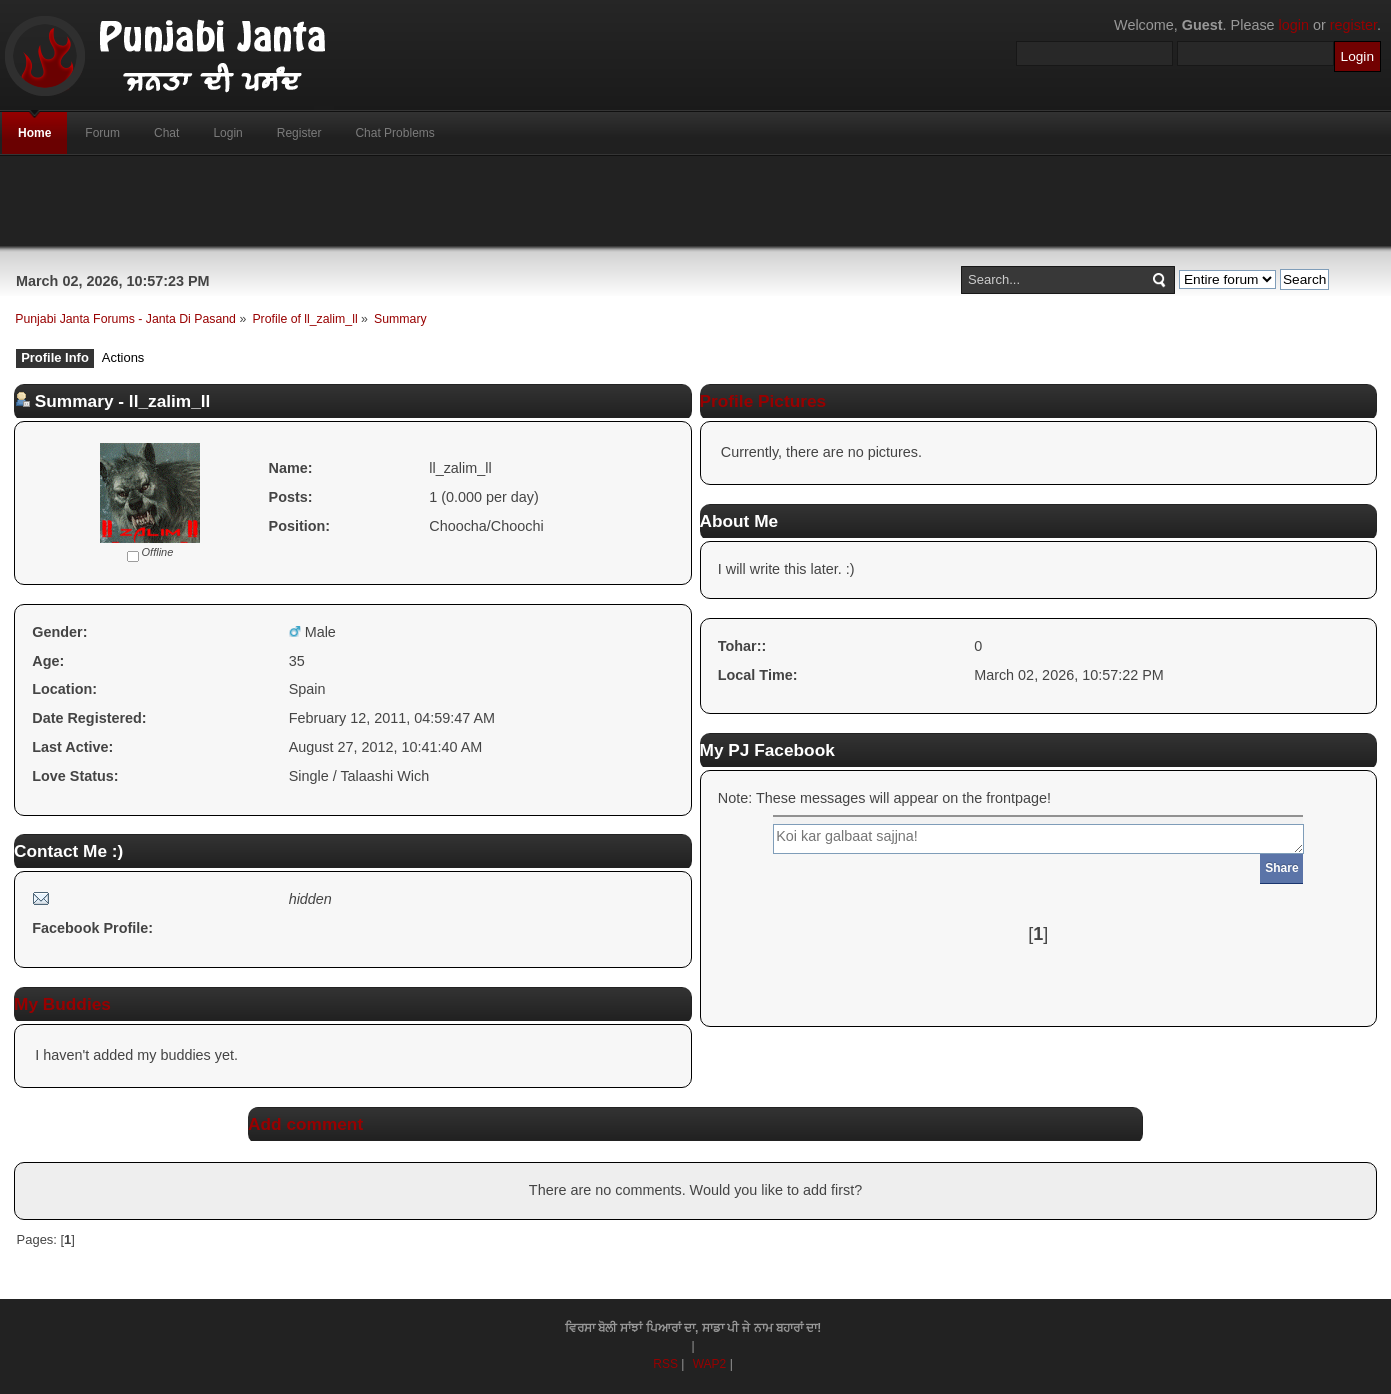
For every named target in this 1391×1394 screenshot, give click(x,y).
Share (1281, 868)
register (1353, 25)
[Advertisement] (696, 201)
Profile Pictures (763, 401)
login (1294, 25)
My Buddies (62, 1004)
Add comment (305, 1124)
